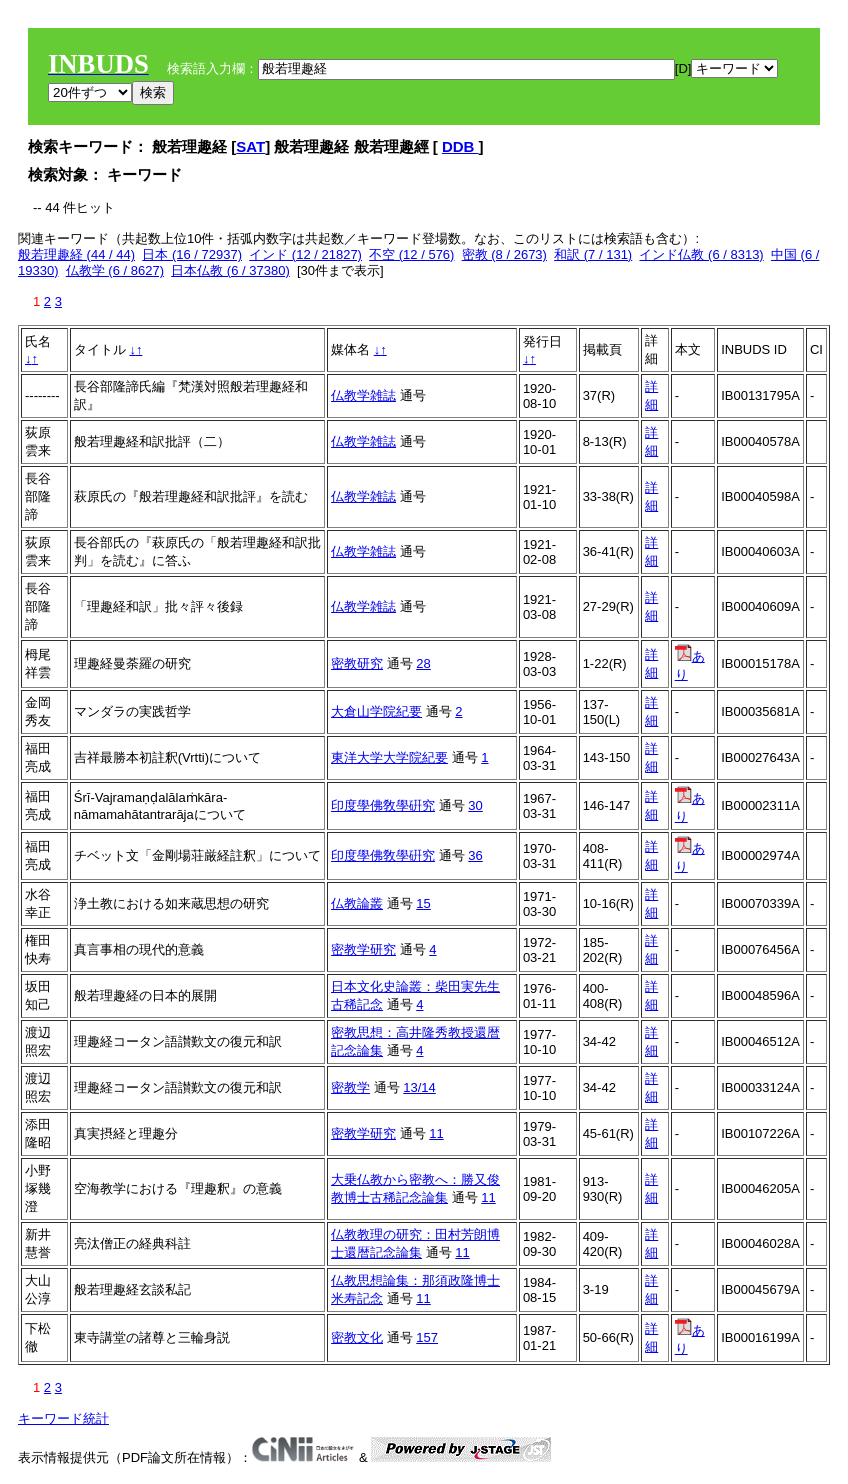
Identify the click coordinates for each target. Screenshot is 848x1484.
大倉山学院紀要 (376, 711)
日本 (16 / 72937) (192, 254)
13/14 (419, 1087)
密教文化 (357, 1337)
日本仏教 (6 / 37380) (230, 270)
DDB (460, 146)
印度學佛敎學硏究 (383, 805)
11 (436, 1133)
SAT (250, 146)
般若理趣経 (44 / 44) (76, 254)
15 (423, 903)
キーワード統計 (63, 1418)
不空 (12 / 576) (411, 254)
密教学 (350, 1087)
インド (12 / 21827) (305, 254)
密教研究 (357, 663)
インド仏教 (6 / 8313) (701, 254)
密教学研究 (363, 949)
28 (423, 663)
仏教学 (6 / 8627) (115, 270)
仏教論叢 (357, 903)
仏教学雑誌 (363, 395)
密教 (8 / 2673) (504, 254)
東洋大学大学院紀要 (389, 757)
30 (475, 805)
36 (475, 855)
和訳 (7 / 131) (593, 254)
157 (427, 1337)
